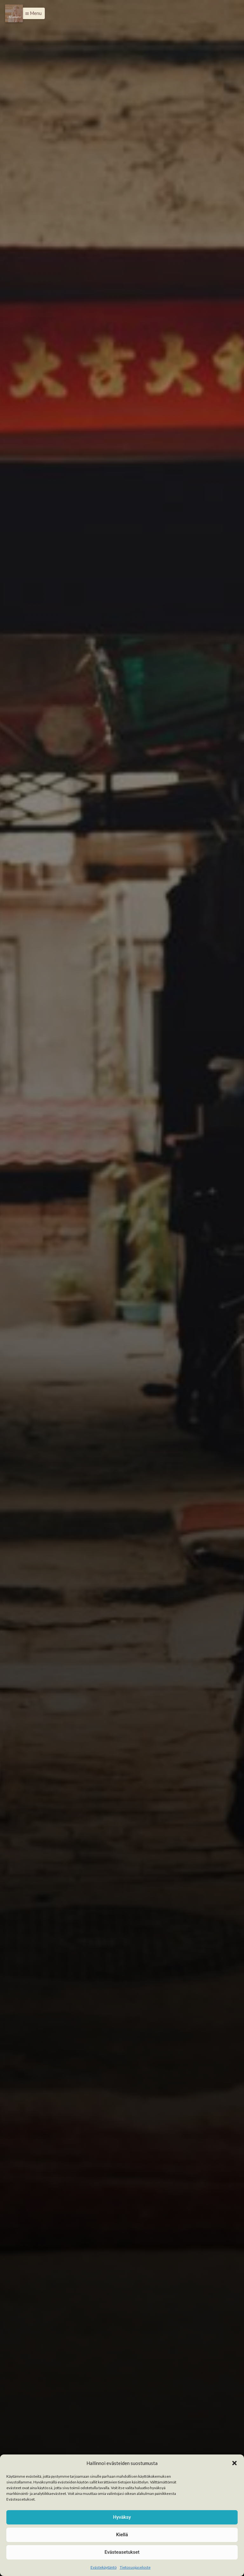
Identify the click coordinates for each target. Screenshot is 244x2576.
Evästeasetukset (122, 2552)
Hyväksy (122, 2517)
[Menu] (14, 13)
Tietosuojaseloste (135, 2567)
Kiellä (122, 2535)
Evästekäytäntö (104, 2567)
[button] (234, 2463)
